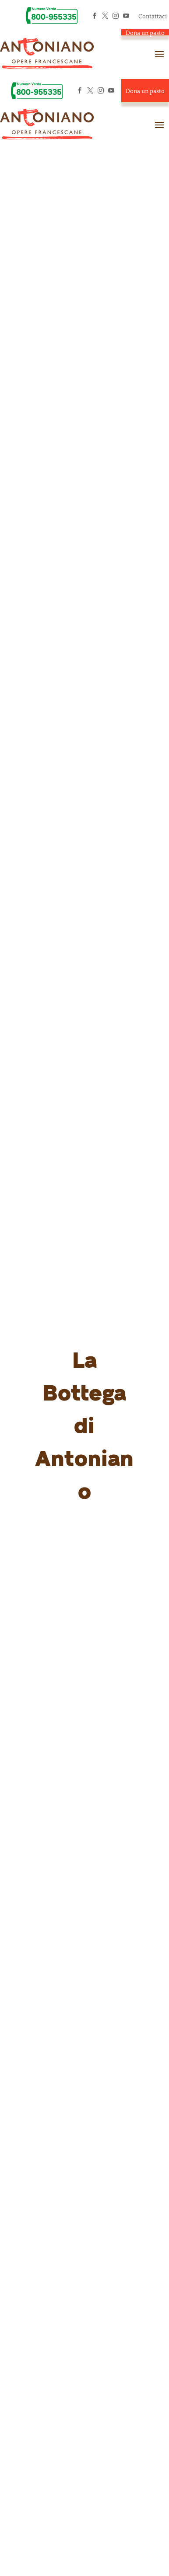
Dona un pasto (145, 32)
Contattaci (152, 16)
